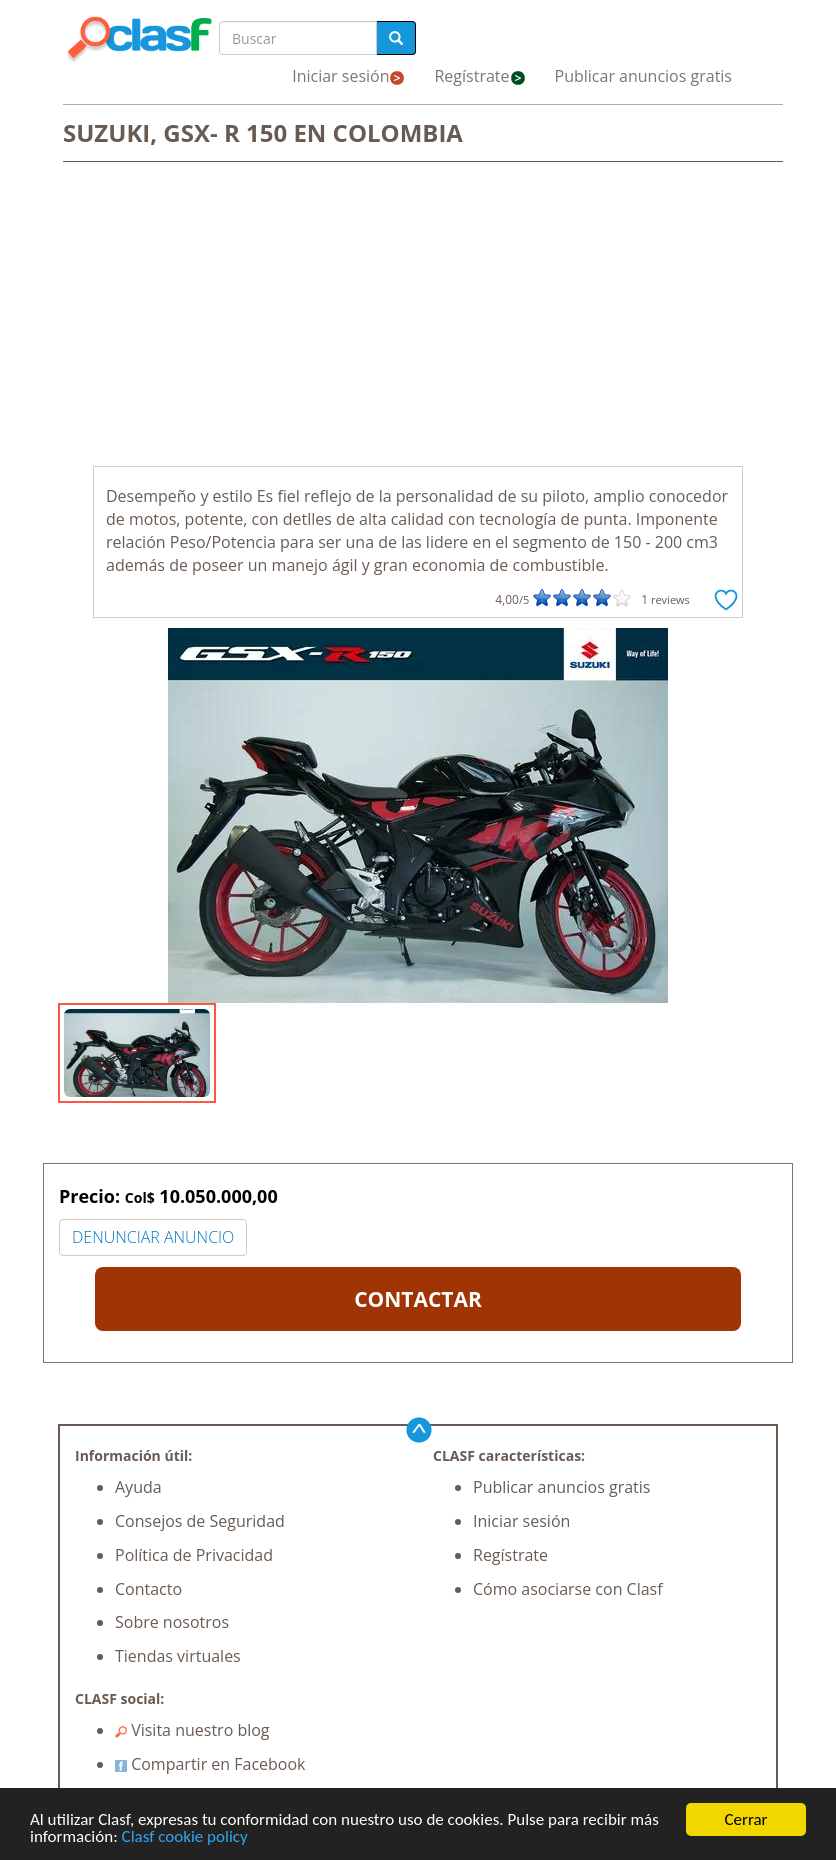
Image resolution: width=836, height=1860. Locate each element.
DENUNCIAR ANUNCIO (153, 1237)
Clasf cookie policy (185, 1837)
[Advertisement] (418, 316)
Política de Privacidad (194, 1555)
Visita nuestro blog (192, 1730)
